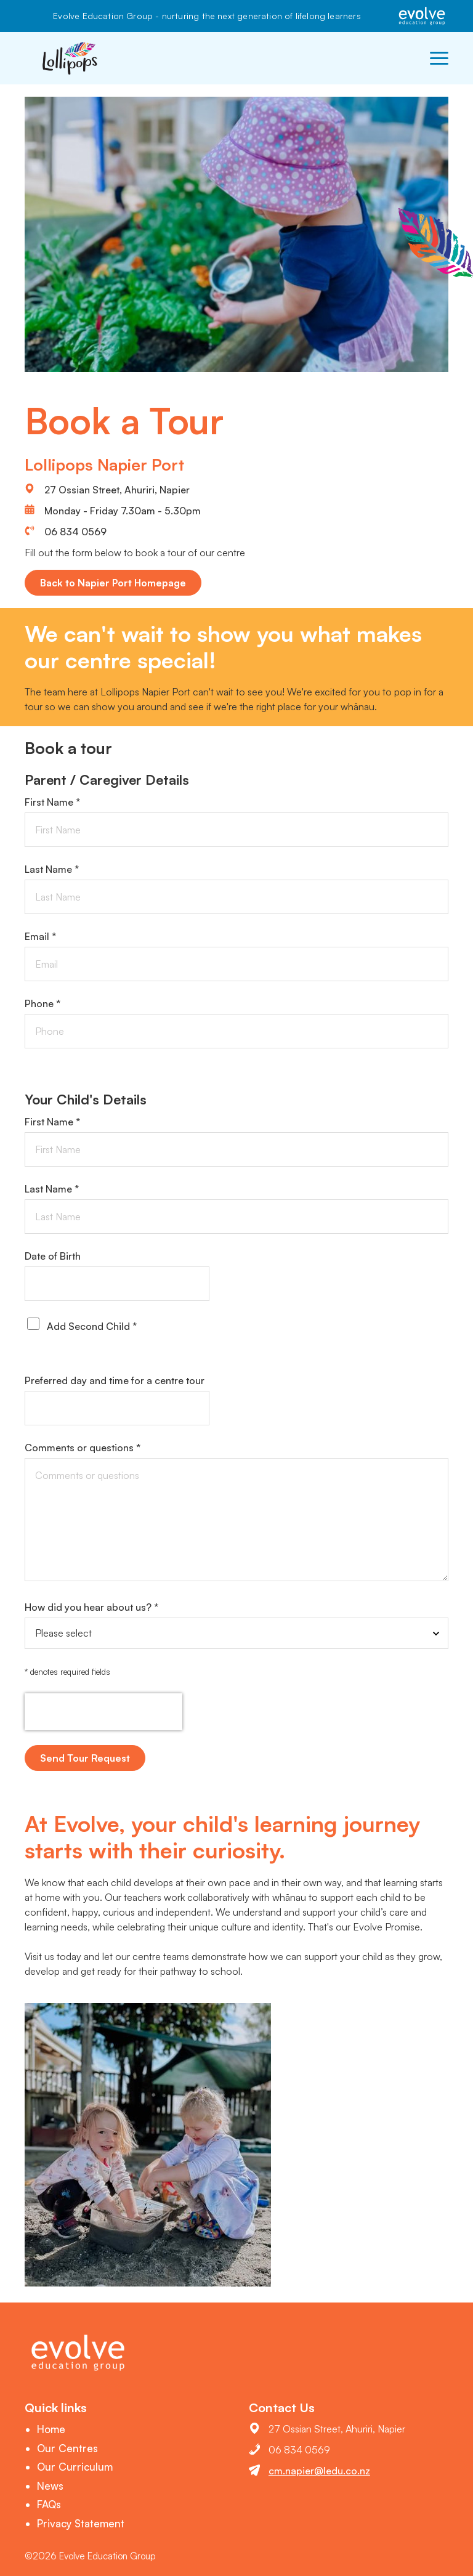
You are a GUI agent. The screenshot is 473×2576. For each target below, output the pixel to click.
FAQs (49, 2504)
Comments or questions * (82, 1447)
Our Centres (67, 2448)
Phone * (42, 1003)
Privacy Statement (80, 2523)
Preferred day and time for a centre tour (114, 1380)
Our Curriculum (75, 2466)
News (50, 2485)
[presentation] (103, 1711)
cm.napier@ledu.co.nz (319, 2471)
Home (51, 2429)
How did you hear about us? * (91, 1607)
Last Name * (52, 869)
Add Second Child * (92, 1326)
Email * (40, 936)
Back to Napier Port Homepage (113, 583)
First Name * (52, 802)
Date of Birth (53, 1256)
